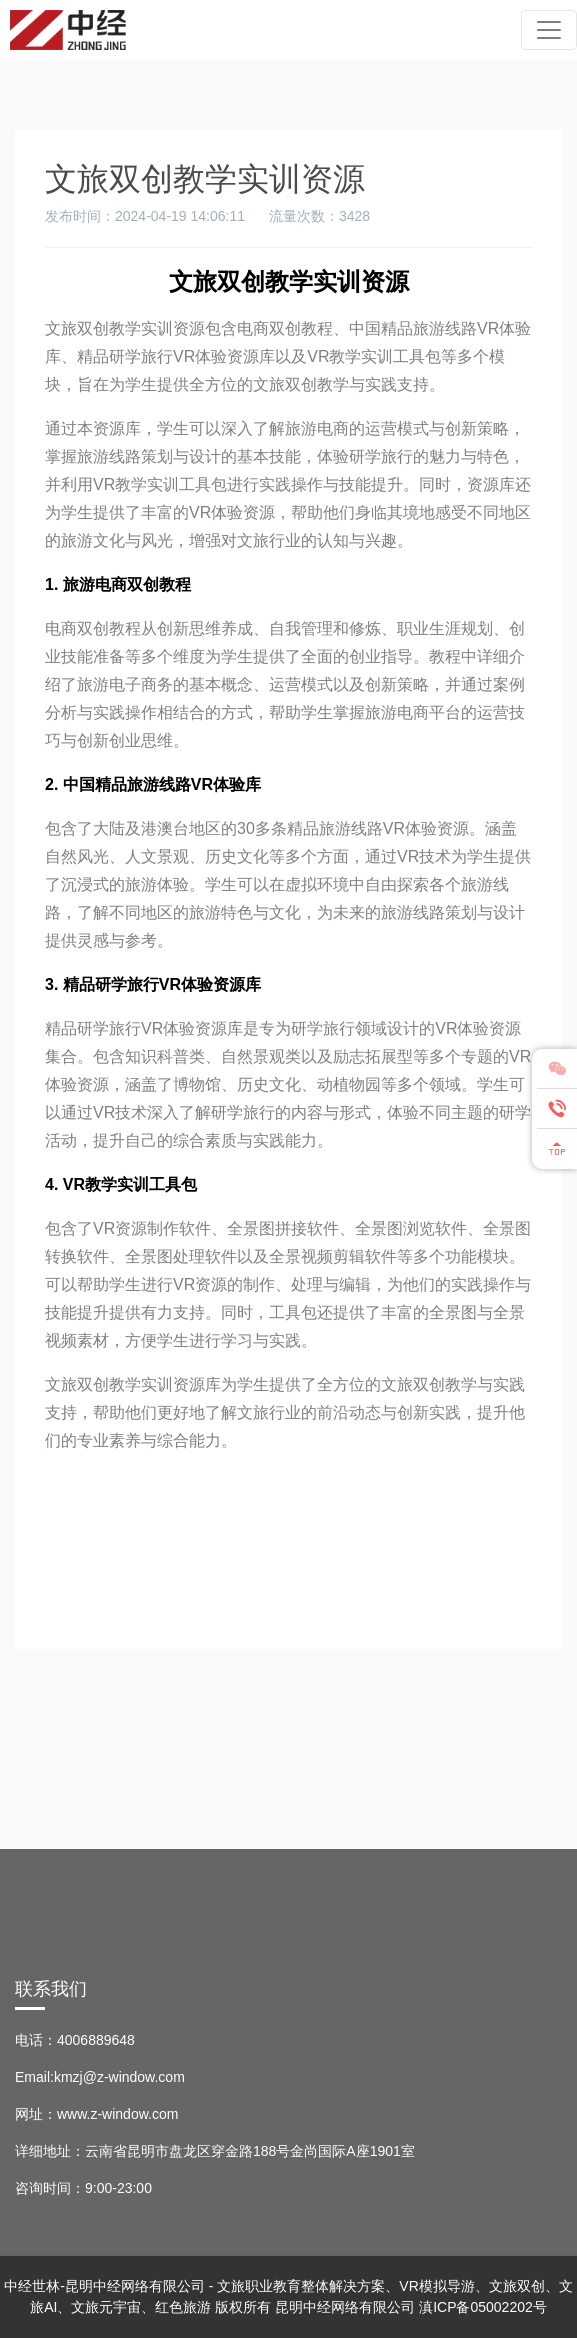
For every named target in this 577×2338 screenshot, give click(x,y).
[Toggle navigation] (549, 30)
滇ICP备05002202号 (483, 2307)
